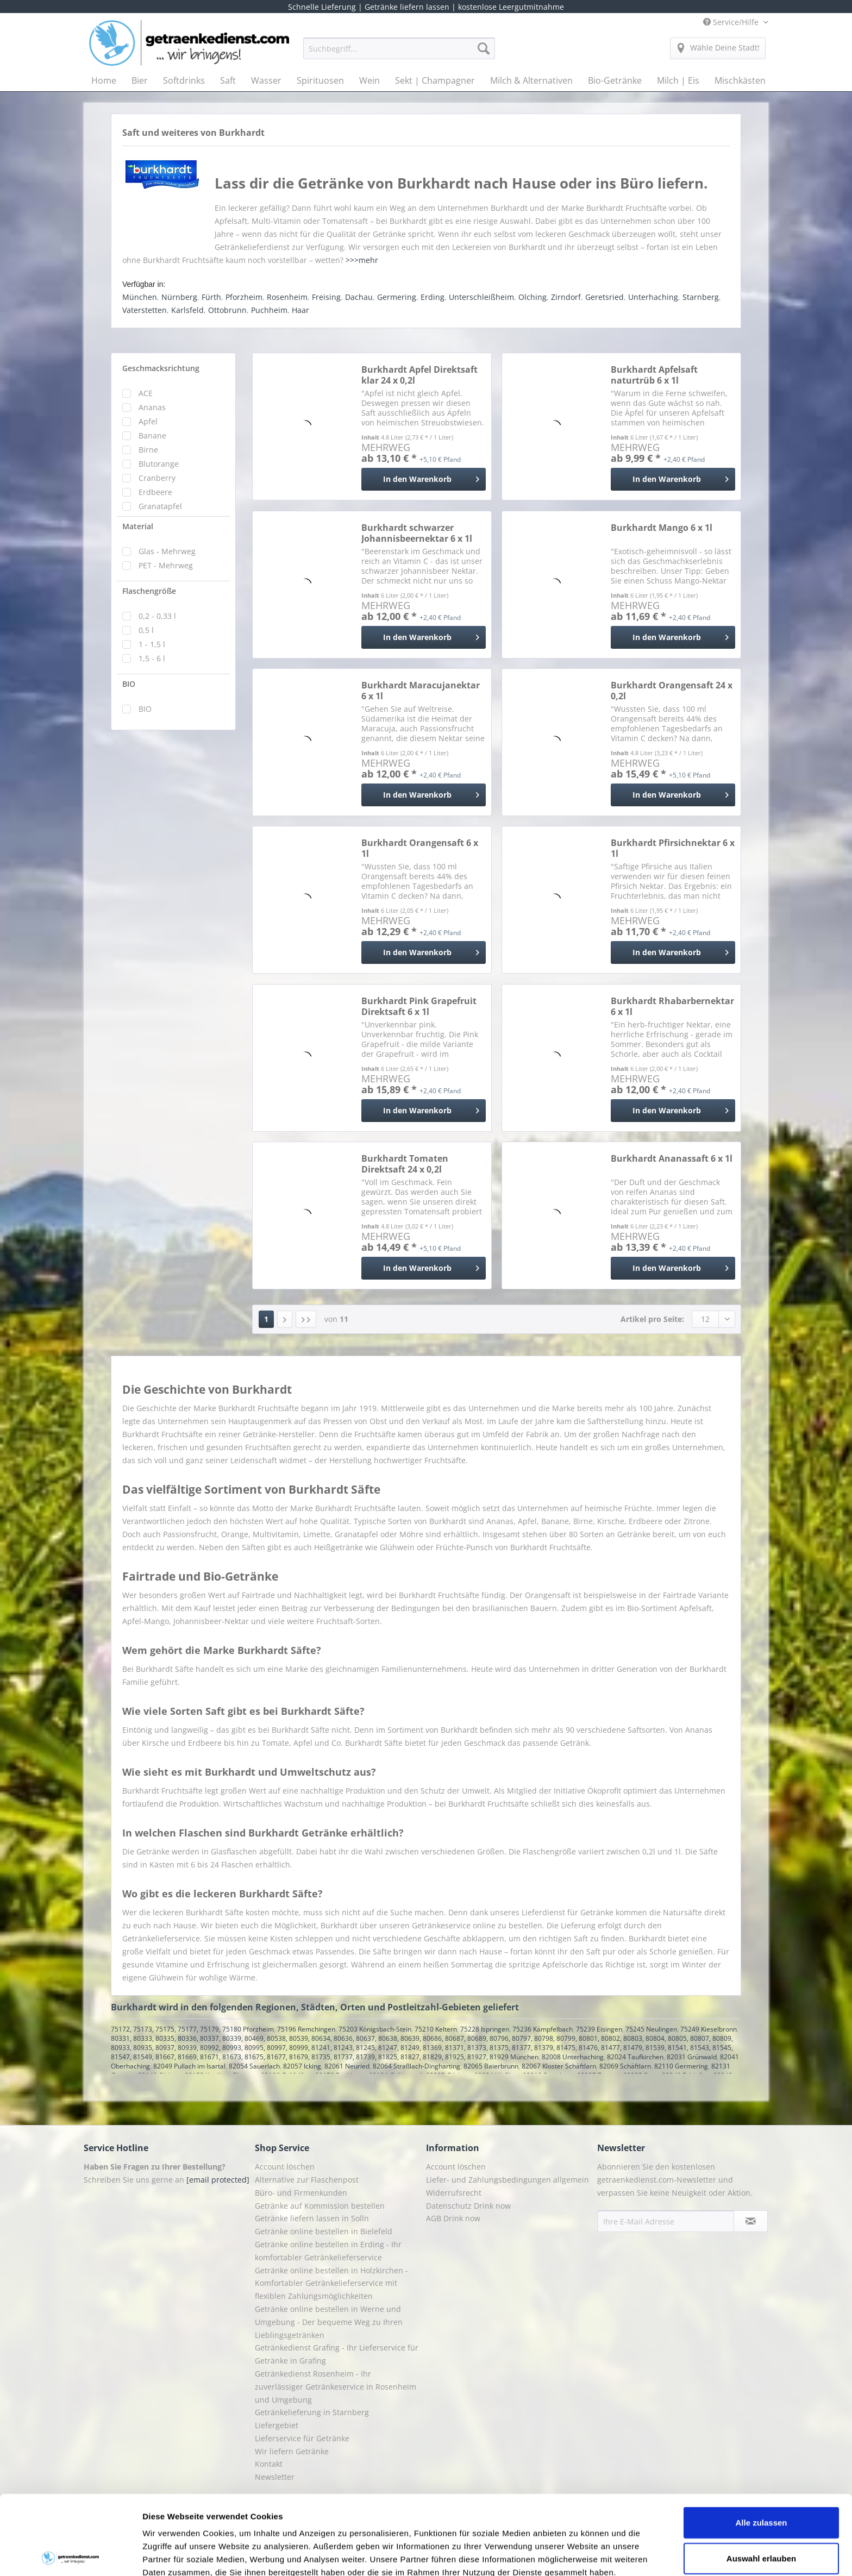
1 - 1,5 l (152, 644)
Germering (396, 297)
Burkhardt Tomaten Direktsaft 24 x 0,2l (404, 1164)
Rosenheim (287, 297)
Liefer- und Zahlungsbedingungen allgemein (507, 2179)
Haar (300, 310)
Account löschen (285, 2166)
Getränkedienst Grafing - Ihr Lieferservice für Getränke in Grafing (336, 2354)
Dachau (359, 297)
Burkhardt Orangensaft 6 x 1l (419, 848)
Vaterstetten (144, 310)
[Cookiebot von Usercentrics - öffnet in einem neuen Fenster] (70, 2555)
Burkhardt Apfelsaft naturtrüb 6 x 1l (654, 375)
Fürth (211, 297)
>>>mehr (362, 260)
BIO (128, 684)
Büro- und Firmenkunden (301, 2193)
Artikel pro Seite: (652, 1319)
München (139, 297)
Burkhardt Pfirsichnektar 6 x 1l (673, 848)
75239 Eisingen (599, 2029)
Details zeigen (577, 2554)
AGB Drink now (453, 2218)
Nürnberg (179, 297)
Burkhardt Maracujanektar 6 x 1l (420, 690)
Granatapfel (160, 506)
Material (137, 526)
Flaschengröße (149, 591)
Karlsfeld (187, 310)
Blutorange (159, 464)
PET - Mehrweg (166, 565)
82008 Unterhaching (573, 2056)
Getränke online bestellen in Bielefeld (323, 2231)
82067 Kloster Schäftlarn (559, 2066)
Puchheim (269, 310)
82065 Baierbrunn (490, 2066)
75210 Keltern (436, 2029)
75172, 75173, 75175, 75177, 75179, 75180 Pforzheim (192, 2029)
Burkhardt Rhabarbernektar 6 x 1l (672, 1006)
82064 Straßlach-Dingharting (416, 2066)
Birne (148, 449)
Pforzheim (243, 297)
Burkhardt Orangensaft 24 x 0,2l (671, 690)
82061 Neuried (346, 2066)
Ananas (152, 407)
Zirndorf (566, 297)
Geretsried (604, 297)
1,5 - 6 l (152, 658)
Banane (152, 435)
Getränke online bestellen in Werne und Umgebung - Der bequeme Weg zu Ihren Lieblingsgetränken (329, 2322)
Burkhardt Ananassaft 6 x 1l (671, 1158)
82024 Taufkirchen (635, 2056)
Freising (326, 297)
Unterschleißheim (481, 297)
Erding (432, 297)
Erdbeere (155, 492)
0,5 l (146, 630)
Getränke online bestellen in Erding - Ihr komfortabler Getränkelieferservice (328, 2250)
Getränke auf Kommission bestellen (320, 2206)
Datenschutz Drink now (468, 2206)
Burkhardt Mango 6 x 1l (661, 528)
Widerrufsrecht (453, 2193)
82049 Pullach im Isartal (189, 2066)
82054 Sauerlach (254, 2066)
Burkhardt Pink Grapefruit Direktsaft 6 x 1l (419, 1006)
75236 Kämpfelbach (542, 2029)
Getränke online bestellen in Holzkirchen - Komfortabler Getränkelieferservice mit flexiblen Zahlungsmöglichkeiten (331, 2283)
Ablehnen (761, 2514)
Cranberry (157, 478)
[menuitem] (399, 53)
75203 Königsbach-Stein (375, 2029)
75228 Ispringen (484, 2029)
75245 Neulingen (651, 2029)
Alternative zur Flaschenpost (307, 2179)
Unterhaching (653, 297)
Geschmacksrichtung (160, 368)
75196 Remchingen (306, 2029)
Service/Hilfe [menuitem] (732, 22)
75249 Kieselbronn (708, 2029)
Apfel (148, 421)
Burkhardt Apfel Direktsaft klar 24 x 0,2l (419, 375)
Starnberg (700, 297)
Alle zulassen (761, 2443)
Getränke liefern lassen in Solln (312, 2218)
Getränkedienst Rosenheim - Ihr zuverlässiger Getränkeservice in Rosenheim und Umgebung (335, 2386)
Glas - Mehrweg (167, 551)
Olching (532, 297)
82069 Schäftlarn (625, 2066)
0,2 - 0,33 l (157, 616)
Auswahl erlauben (761, 2479)
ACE (146, 393)
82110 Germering (681, 2066)
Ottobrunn (227, 310)
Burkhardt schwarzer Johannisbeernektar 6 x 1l (416, 533)
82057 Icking (302, 2066)
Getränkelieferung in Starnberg (312, 2412)
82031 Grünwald (692, 2056)
